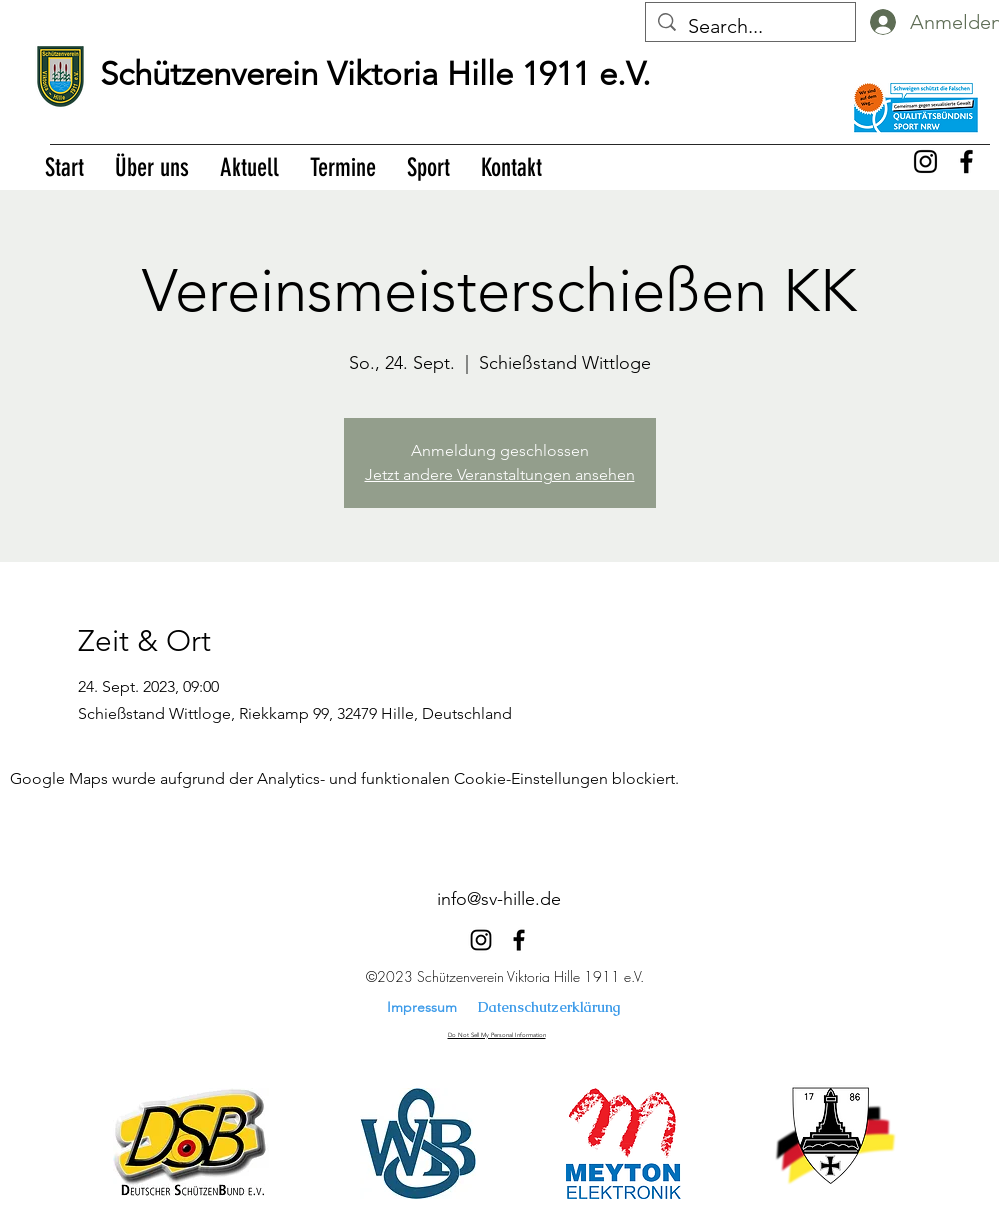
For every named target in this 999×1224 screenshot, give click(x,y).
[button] (151, 168)
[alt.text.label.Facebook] (966, 161)
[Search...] (750, 26)
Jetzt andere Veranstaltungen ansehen (500, 474)
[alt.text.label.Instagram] (925, 161)
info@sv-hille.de (499, 899)
